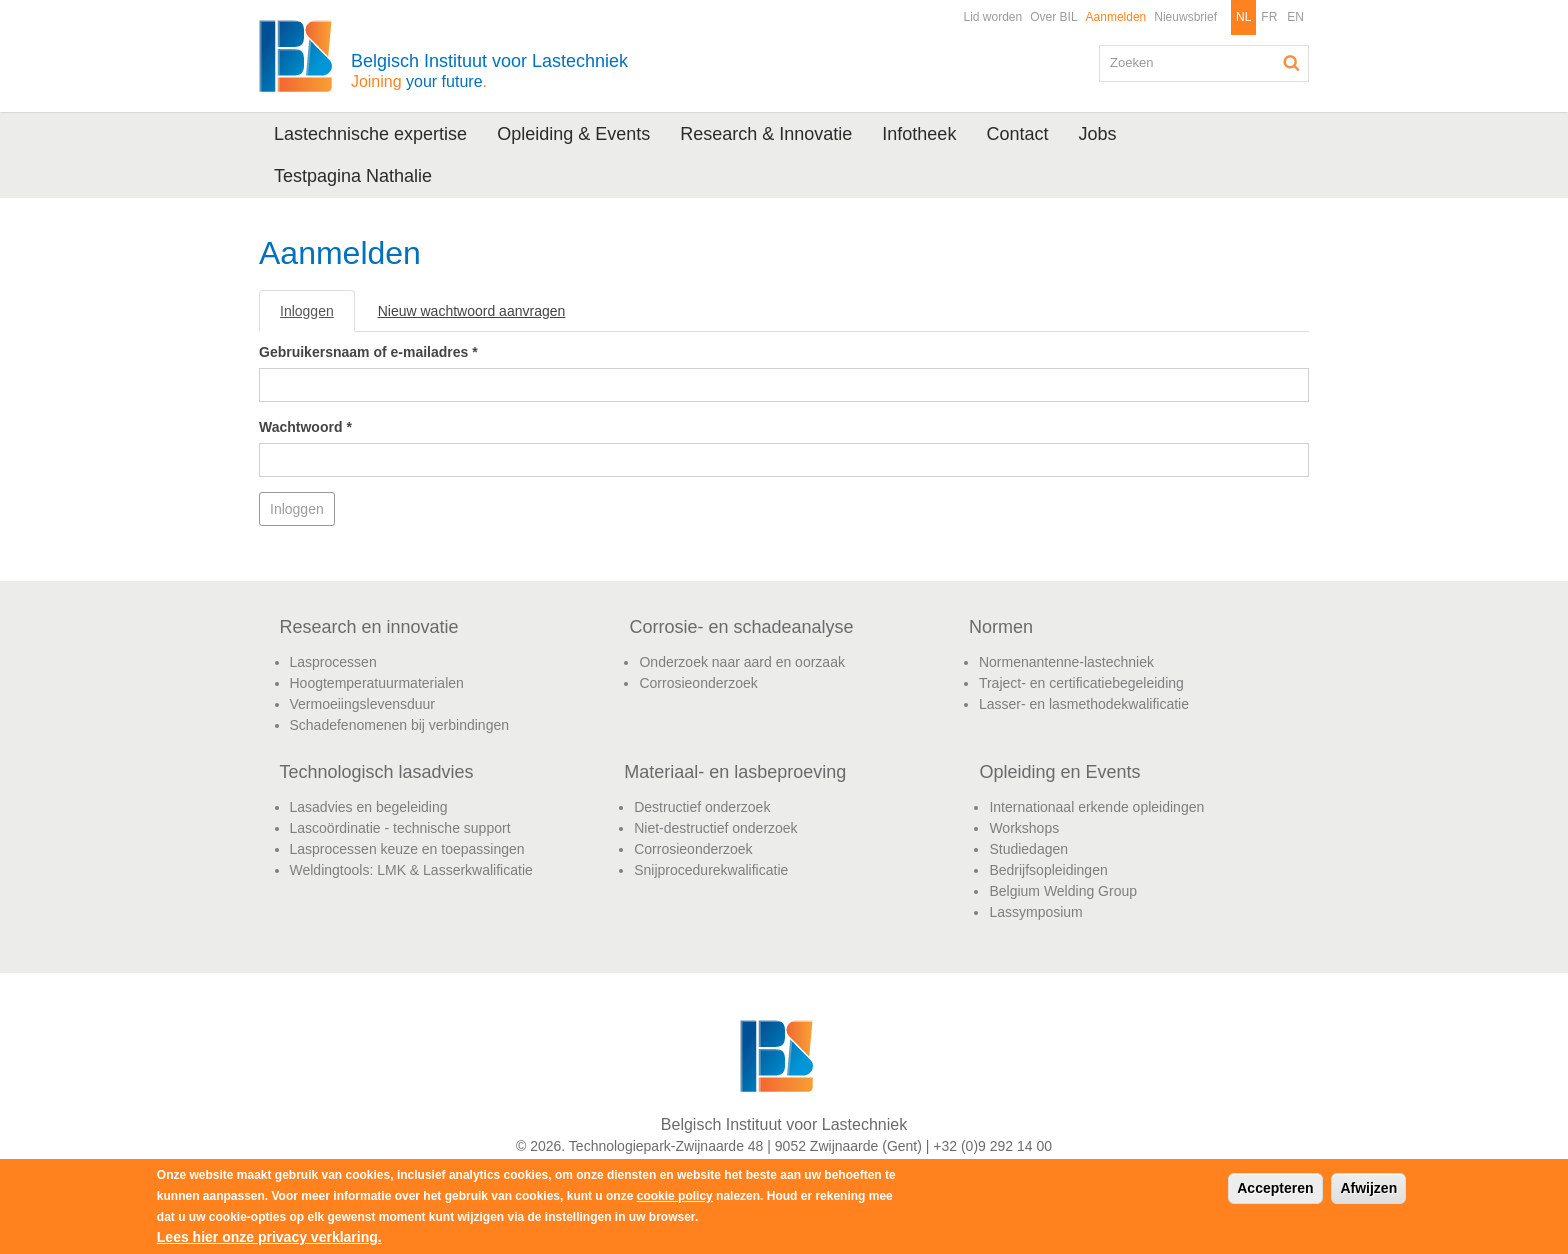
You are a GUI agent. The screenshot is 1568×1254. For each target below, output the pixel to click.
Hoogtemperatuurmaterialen (377, 683)
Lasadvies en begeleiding (369, 807)
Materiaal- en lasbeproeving (735, 772)
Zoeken (1292, 63)
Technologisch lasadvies (377, 772)
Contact (1017, 134)
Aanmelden (1116, 17)
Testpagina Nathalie (353, 176)
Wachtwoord (305, 427)
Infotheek (919, 134)
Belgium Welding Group (1063, 891)
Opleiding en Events (1059, 772)
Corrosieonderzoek (698, 683)
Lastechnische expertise (370, 134)
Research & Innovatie (766, 134)
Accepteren (1275, 1188)
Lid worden (992, 17)
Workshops (1024, 828)
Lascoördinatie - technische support (400, 828)
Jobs (1097, 134)
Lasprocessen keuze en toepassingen (407, 849)
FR (1269, 17)
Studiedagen (1028, 849)
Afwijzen (1368, 1188)
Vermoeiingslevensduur (363, 704)
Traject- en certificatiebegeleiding (1081, 683)
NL (1243, 17)
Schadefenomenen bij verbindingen (400, 725)
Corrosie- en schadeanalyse (741, 627)
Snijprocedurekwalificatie (711, 870)
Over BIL (1053, 17)
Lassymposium (1035, 912)
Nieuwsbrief (1185, 17)
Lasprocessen (333, 662)
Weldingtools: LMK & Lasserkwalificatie (411, 870)
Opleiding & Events (573, 134)
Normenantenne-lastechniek (1066, 662)
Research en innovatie (369, 627)
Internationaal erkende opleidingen (1096, 807)
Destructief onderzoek (702, 807)
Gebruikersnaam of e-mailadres (368, 352)
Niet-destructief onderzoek (715, 828)
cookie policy (675, 1196)
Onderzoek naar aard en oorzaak (741, 662)
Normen (1001, 627)
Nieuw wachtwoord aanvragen (472, 311)
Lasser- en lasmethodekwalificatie (1084, 704)
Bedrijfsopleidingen (1048, 870)
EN (1295, 17)
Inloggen (317, 316)
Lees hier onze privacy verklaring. (269, 1237)
